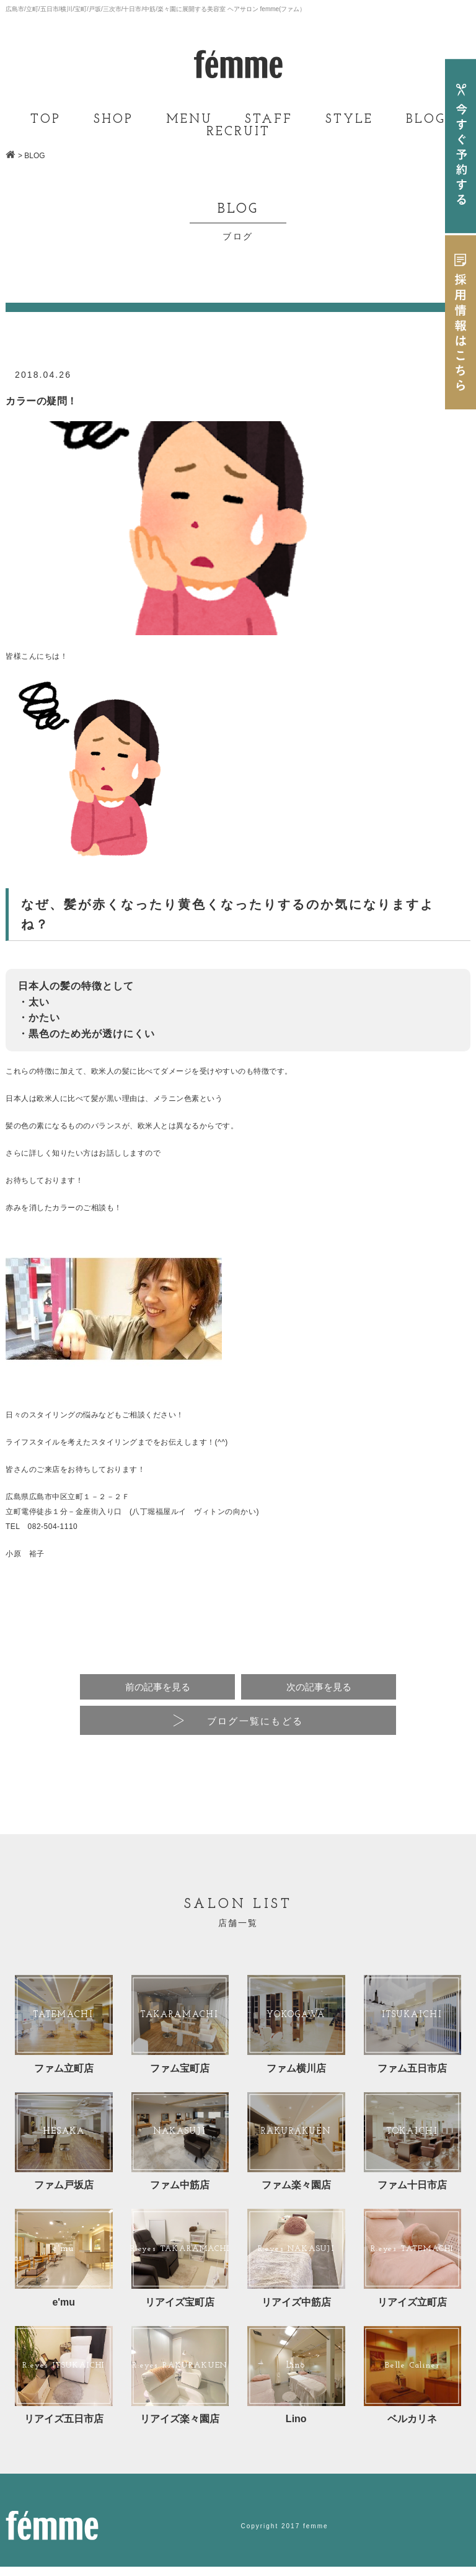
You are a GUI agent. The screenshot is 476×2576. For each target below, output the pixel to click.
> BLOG (31, 155)
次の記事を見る (318, 1688)
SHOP (113, 120)
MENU (189, 120)
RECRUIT (238, 132)
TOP (45, 120)
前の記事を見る (157, 1688)
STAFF (269, 120)
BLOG (426, 120)
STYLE (349, 120)
